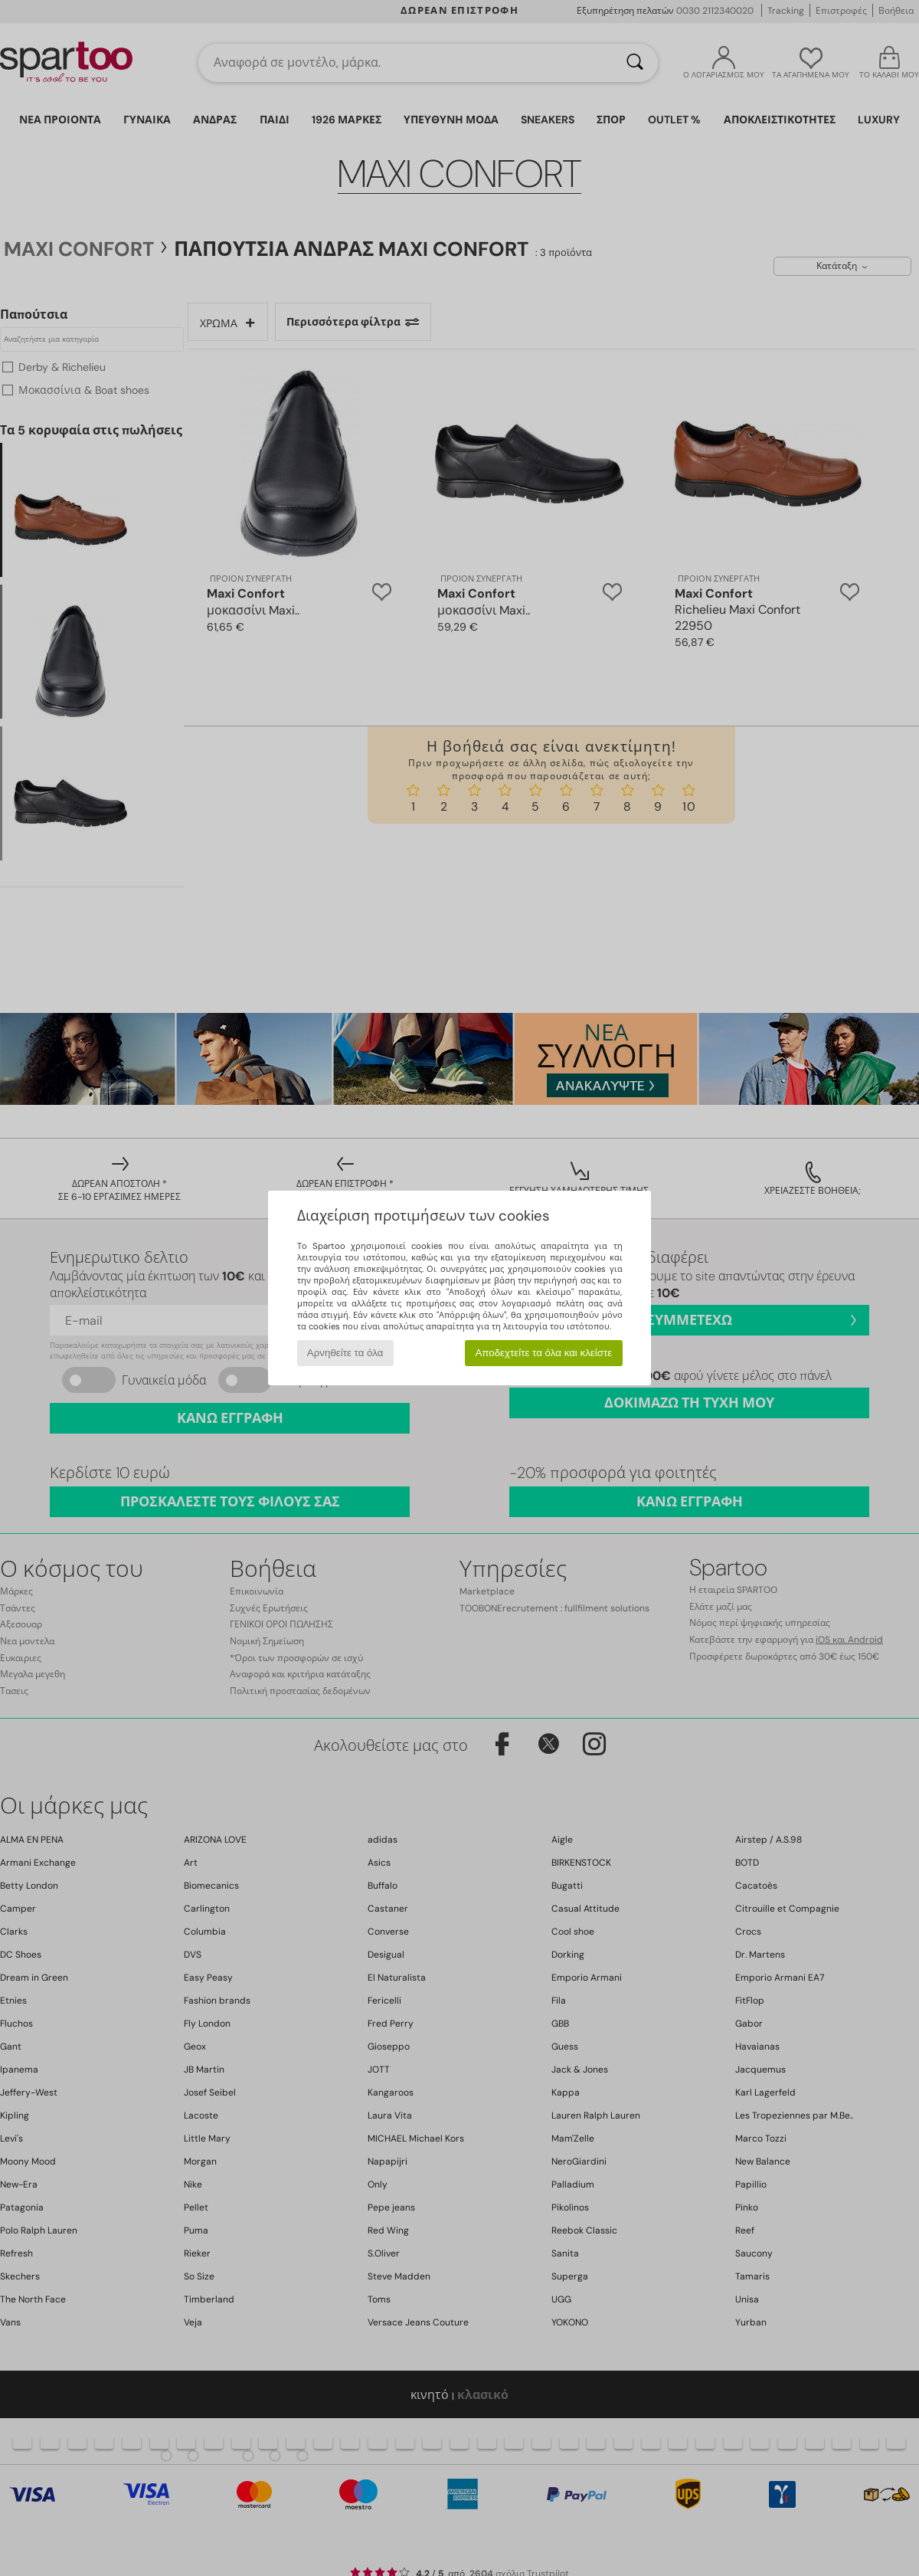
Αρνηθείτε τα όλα (345, 1352)
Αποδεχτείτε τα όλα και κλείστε (543, 1352)
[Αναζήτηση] (635, 63)
